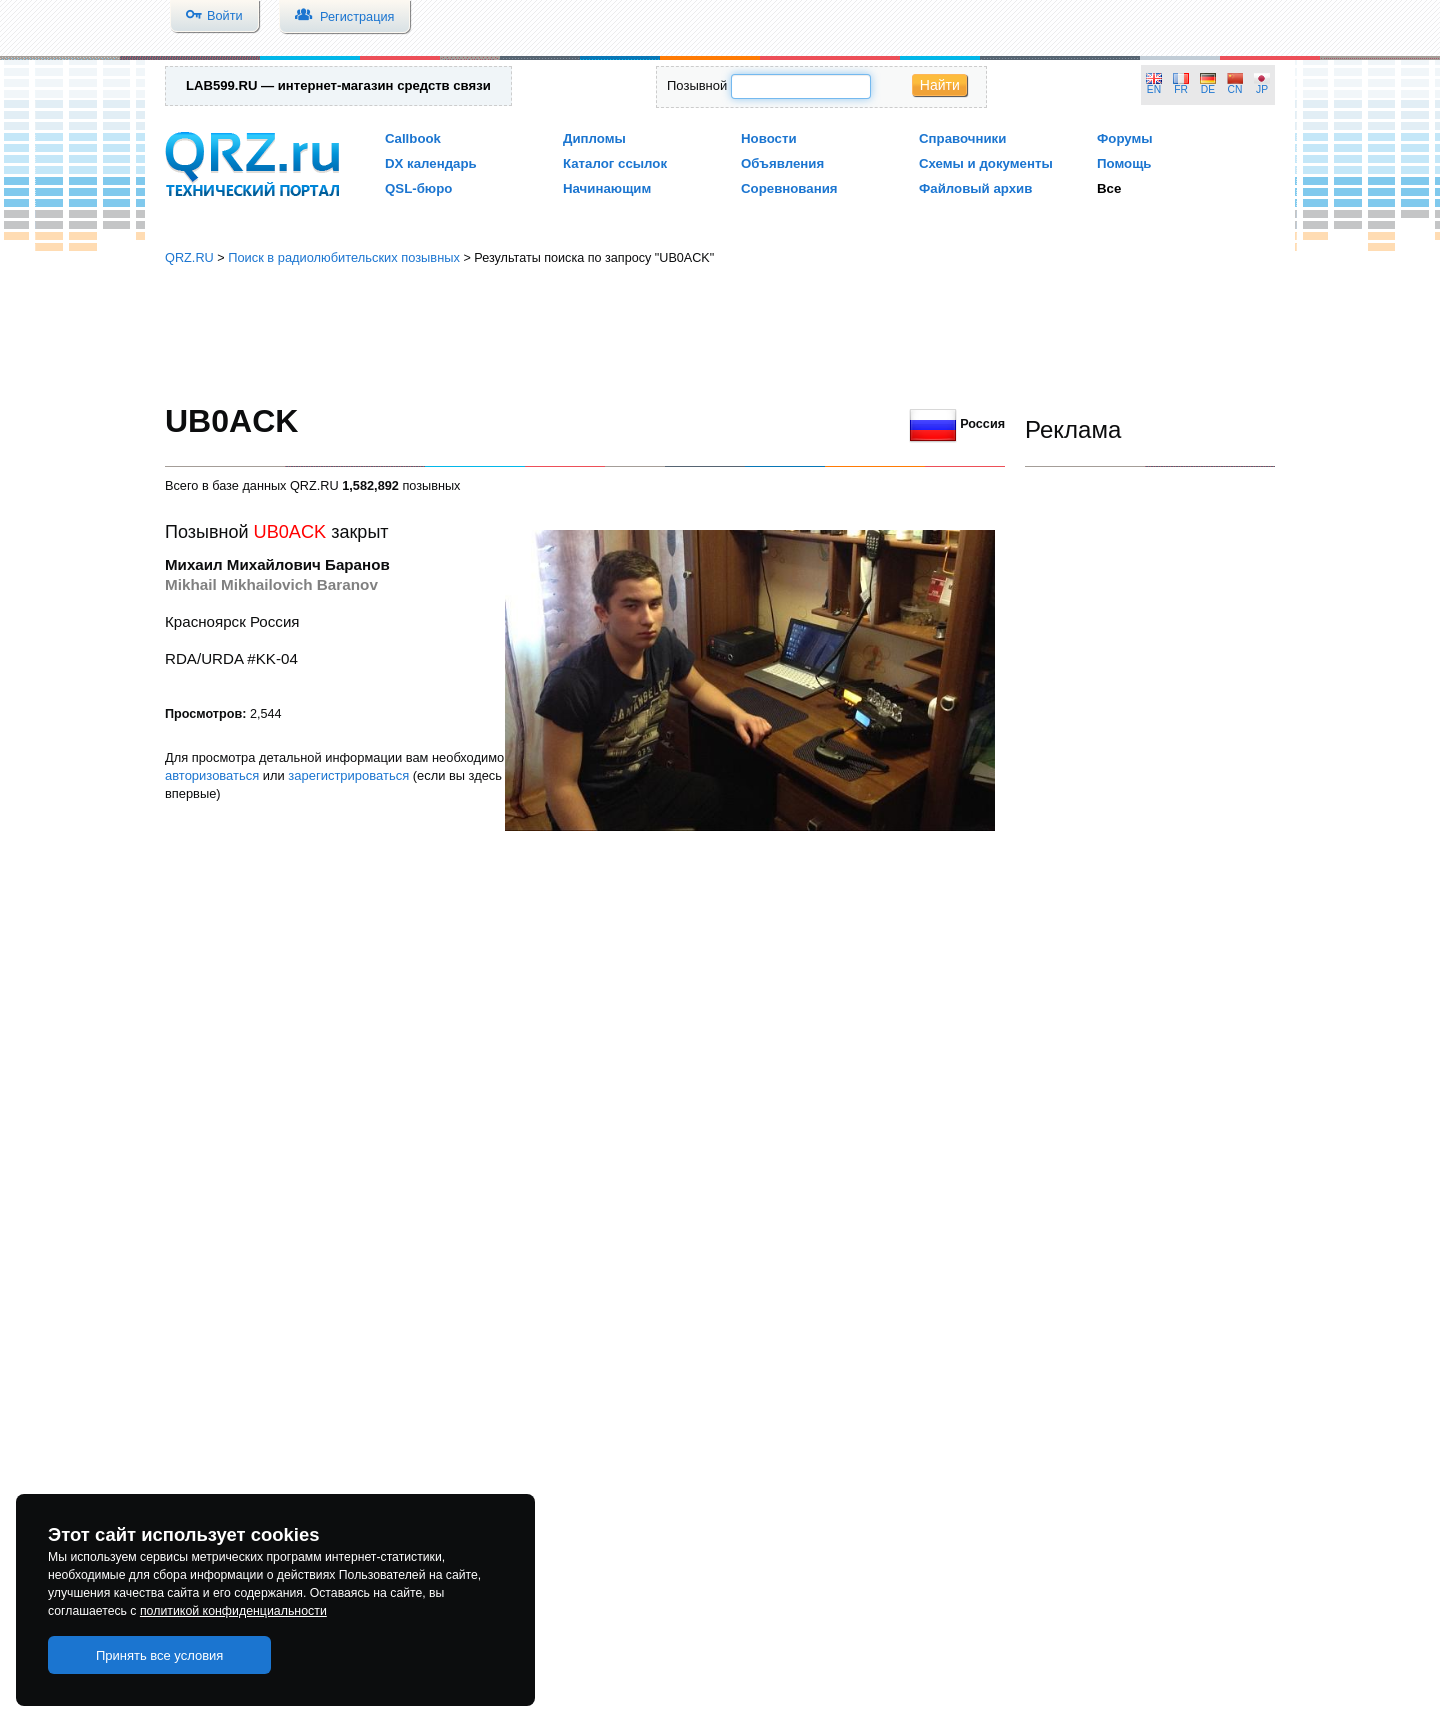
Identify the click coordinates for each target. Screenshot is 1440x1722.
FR (1181, 89)
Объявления (782, 163)
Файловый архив (975, 188)
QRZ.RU (189, 257)
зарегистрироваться (348, 775)
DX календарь (431, 163)
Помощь (1124, 163)
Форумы (1125, 138)
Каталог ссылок (615, 163)
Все (1109, 188)
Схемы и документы (986, 163)
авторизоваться (212, 775)
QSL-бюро (418, 188)
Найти (940, 85)
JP (1262, 89)
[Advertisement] (720, 335)
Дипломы (594, 138)
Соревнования (789, 188)
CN (1235, 89)
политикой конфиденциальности (233, 1611)
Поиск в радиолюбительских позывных (344, 257)
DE (1208, 89)
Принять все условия (160, 1655)
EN (1154, 89)
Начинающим (607, 188)
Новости (769, 138)
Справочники (962, 138)
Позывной (697, 85)
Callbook (413, 138)
